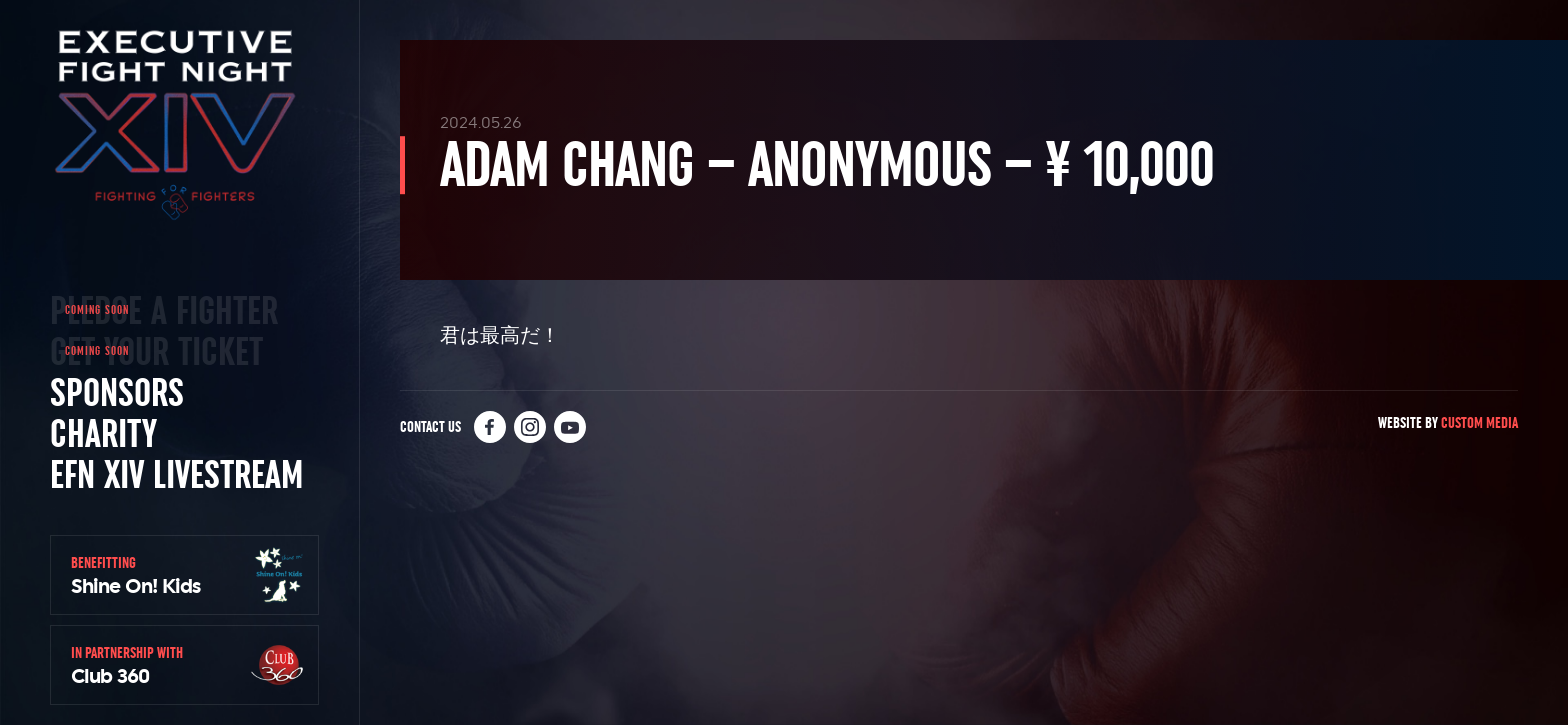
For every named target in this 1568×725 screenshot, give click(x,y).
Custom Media (1479, 422)
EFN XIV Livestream (176, 474)
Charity (103, 433)
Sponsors (117, 392)
